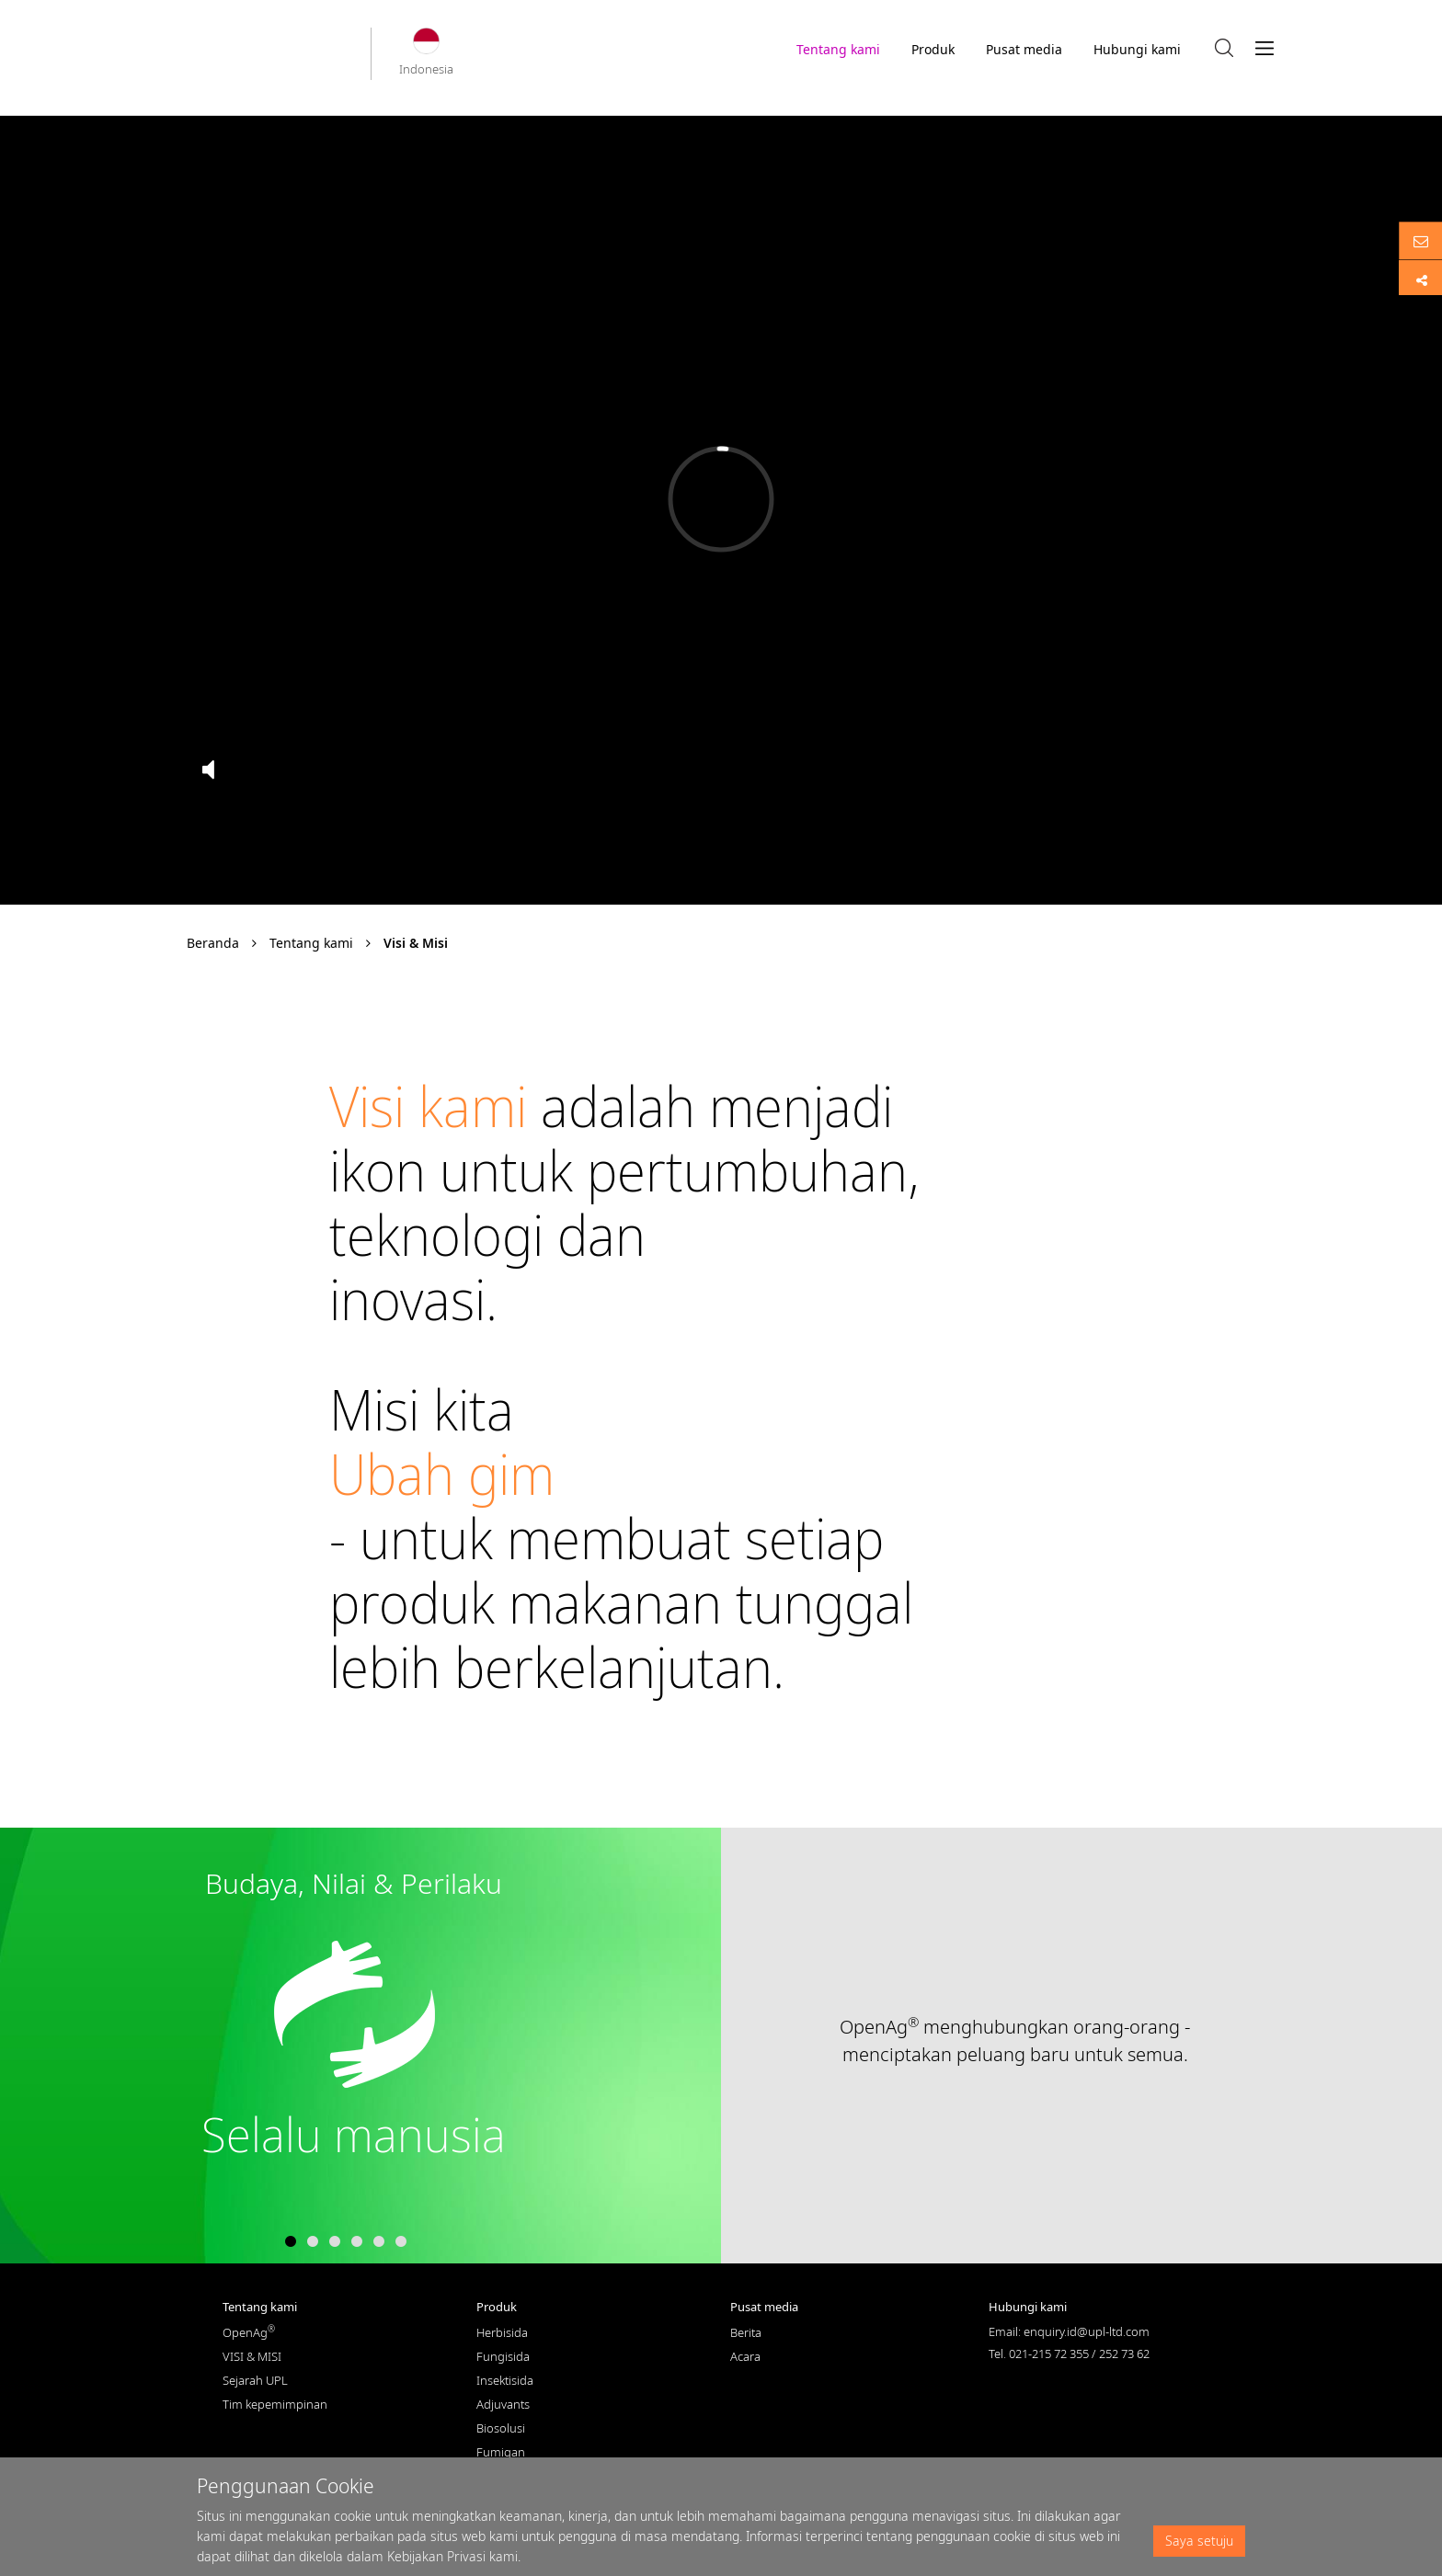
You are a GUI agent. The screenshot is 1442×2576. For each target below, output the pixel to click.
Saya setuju (1199, 2540)
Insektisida (504, 2380)
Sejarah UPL (255, 2380)
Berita (745, 2332)
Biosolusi (500, 2428)
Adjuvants (503, 2404)
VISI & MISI (252, 2356)
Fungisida (503, 2356)
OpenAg (249, 2332)
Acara (745, 2356)
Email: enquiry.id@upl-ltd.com (1069, 2331)
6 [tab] (401, 2242)
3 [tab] (335, 2242)
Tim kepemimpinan (275, 2404)
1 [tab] (290, 2242)
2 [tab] (312, 2242)
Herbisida (502, 2332)
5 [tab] (379, 2242)
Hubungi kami (1137, 49)
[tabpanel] (721, 2045)
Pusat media (1024, 53)
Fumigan (500, 2452)
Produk (933, 49)
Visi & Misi (415, 943)
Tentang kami (838, 53)
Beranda (213, 943)
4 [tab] (357, 2242)
